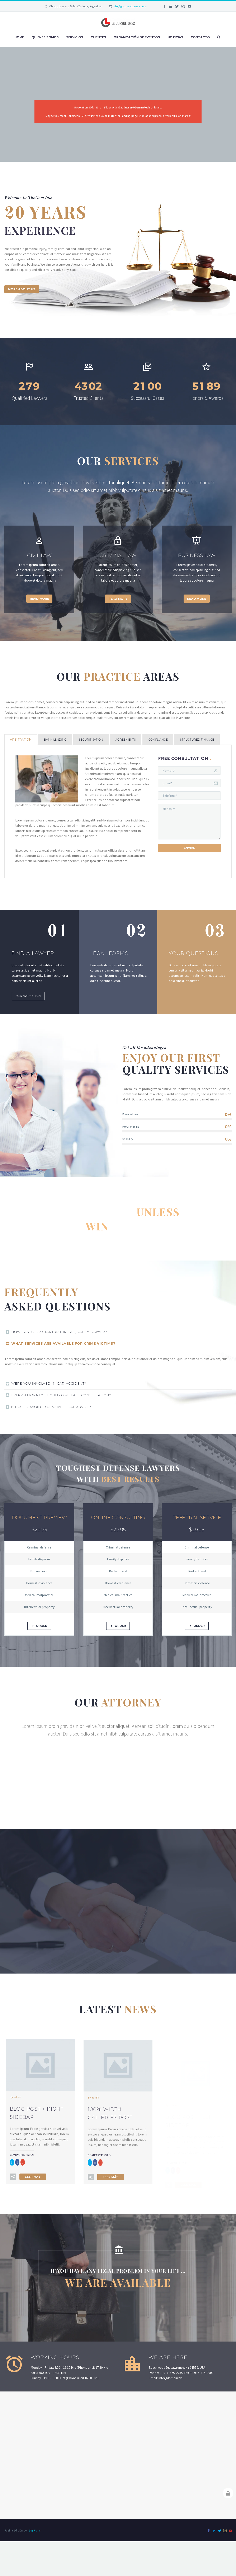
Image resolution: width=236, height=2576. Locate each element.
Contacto (200, 37)
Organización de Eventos (137, 37)
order (39, 1626)
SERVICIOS (74, 37)
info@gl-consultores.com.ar (130, 6)
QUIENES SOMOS (45, 37)
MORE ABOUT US (21, 289)
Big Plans (35, 2566)
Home (19, 37)
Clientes (98, 37)
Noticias (175, 37)
